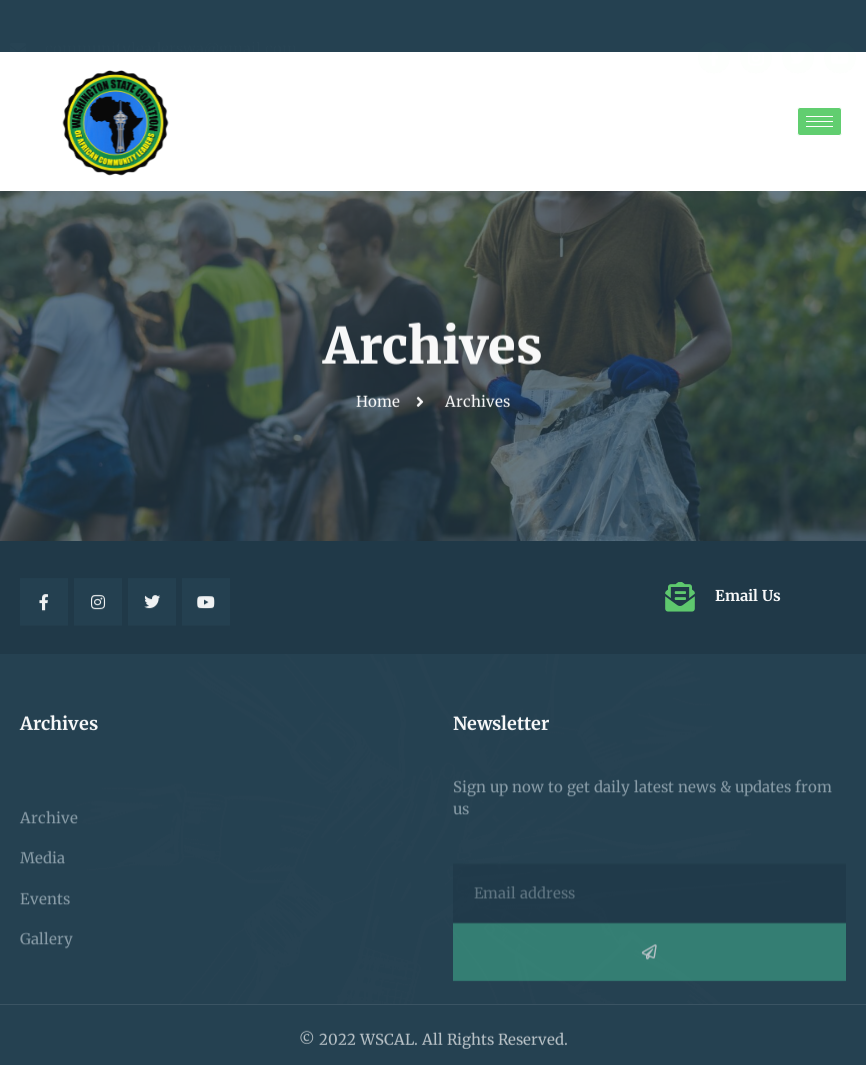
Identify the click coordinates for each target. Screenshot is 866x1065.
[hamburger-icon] (819, 121)
